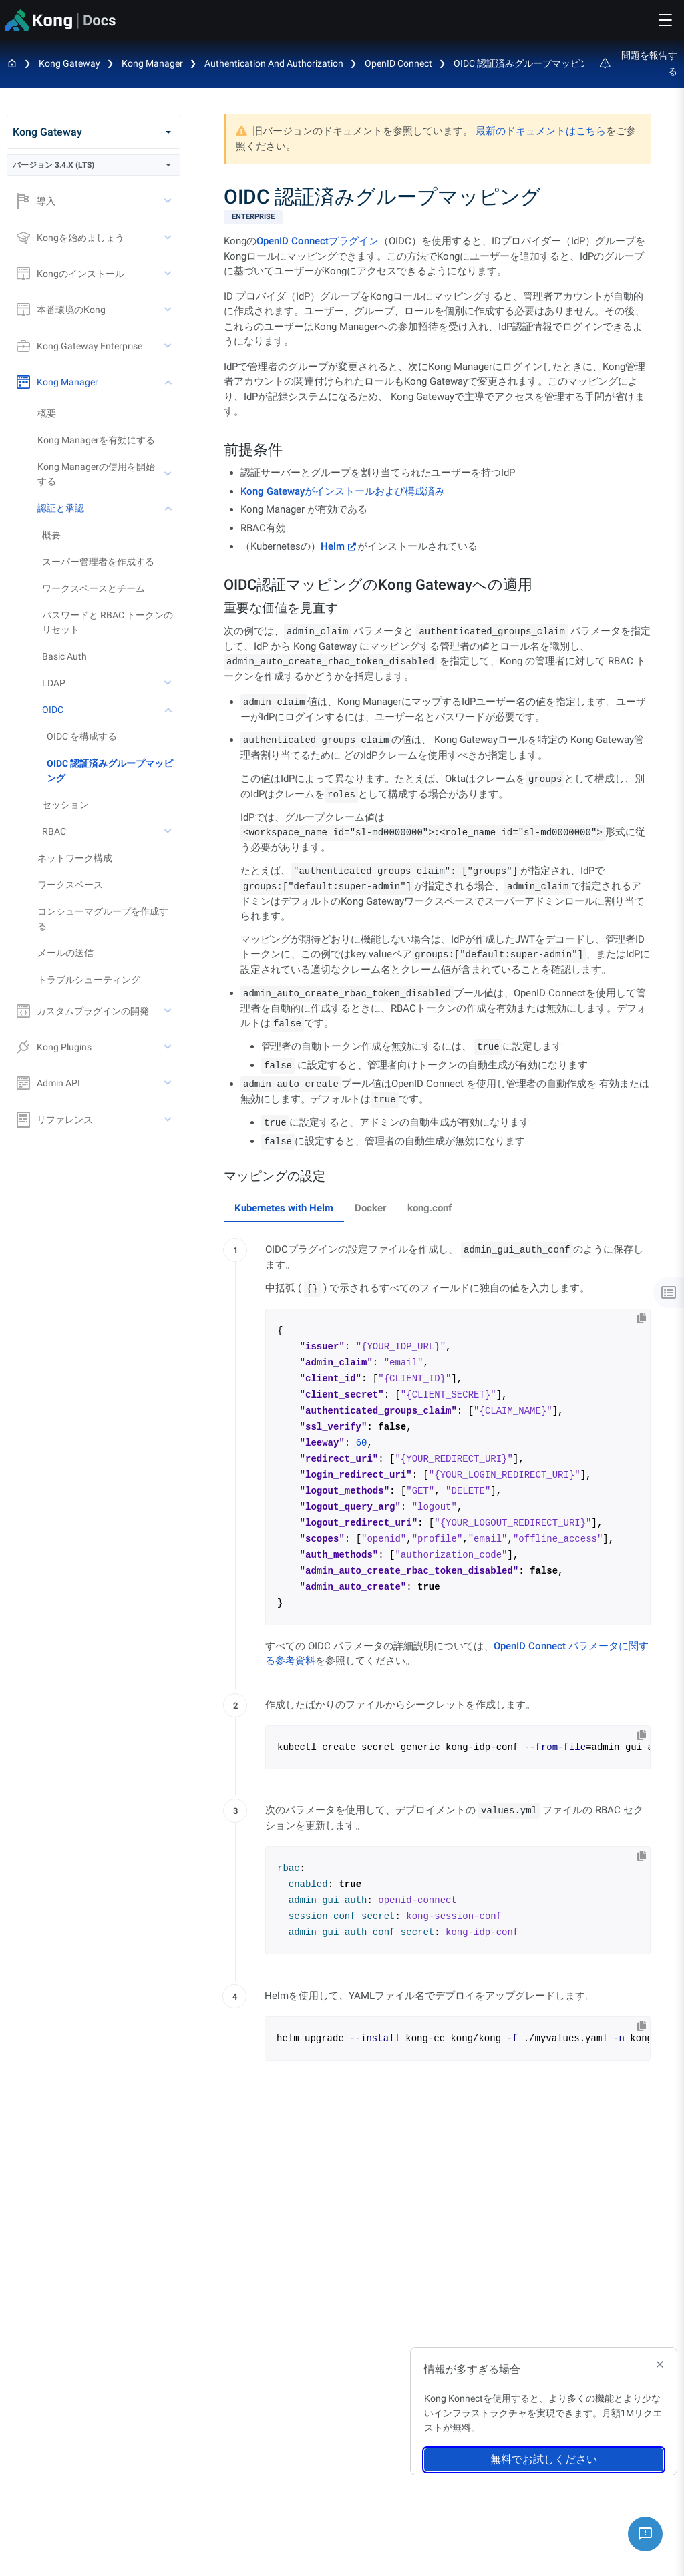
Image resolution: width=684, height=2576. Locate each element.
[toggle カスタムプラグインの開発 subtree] (169, 1011)
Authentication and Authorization (273, 63)
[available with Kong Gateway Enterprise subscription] (437, 217)
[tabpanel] (437, 1654)
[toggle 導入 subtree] (169, 201)
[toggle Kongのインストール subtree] (169, 273)
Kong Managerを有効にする (96, 440)
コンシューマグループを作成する (102, 918)
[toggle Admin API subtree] (169, 1083)
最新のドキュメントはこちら (541, 131)
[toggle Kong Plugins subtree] (169, 1047)
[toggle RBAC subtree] (169, 831)
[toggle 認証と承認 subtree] (169, 508)
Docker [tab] (370, 1208)
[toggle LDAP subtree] (169, 683)
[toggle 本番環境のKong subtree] (169, 309)
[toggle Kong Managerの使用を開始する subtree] (169, 474)
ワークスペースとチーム (93, 588)
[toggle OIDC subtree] (169, 709)
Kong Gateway (69, 63)
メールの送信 (65, 952)
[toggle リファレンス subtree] (169, 1119)
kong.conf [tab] (429, 1208)
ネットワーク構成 (74, 858)
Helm (333, 546)
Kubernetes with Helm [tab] (283, 1208)
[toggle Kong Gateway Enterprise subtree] (169, 346)
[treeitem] (113, 770)
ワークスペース (70, 884)
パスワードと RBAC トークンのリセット (107, 622)
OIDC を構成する (82, 736)
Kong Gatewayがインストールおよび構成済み (342, 491)
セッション (65, 804)
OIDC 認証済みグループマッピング (526, 63)
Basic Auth (64, 656)
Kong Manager (152, 63)
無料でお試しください (543, 2459)
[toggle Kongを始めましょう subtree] (169, 237)
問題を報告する (638, 63)
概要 (46, 413)
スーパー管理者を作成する (98, 561)
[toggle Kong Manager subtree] (169, 382)
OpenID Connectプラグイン (317, 241)
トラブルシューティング (88, 979)
